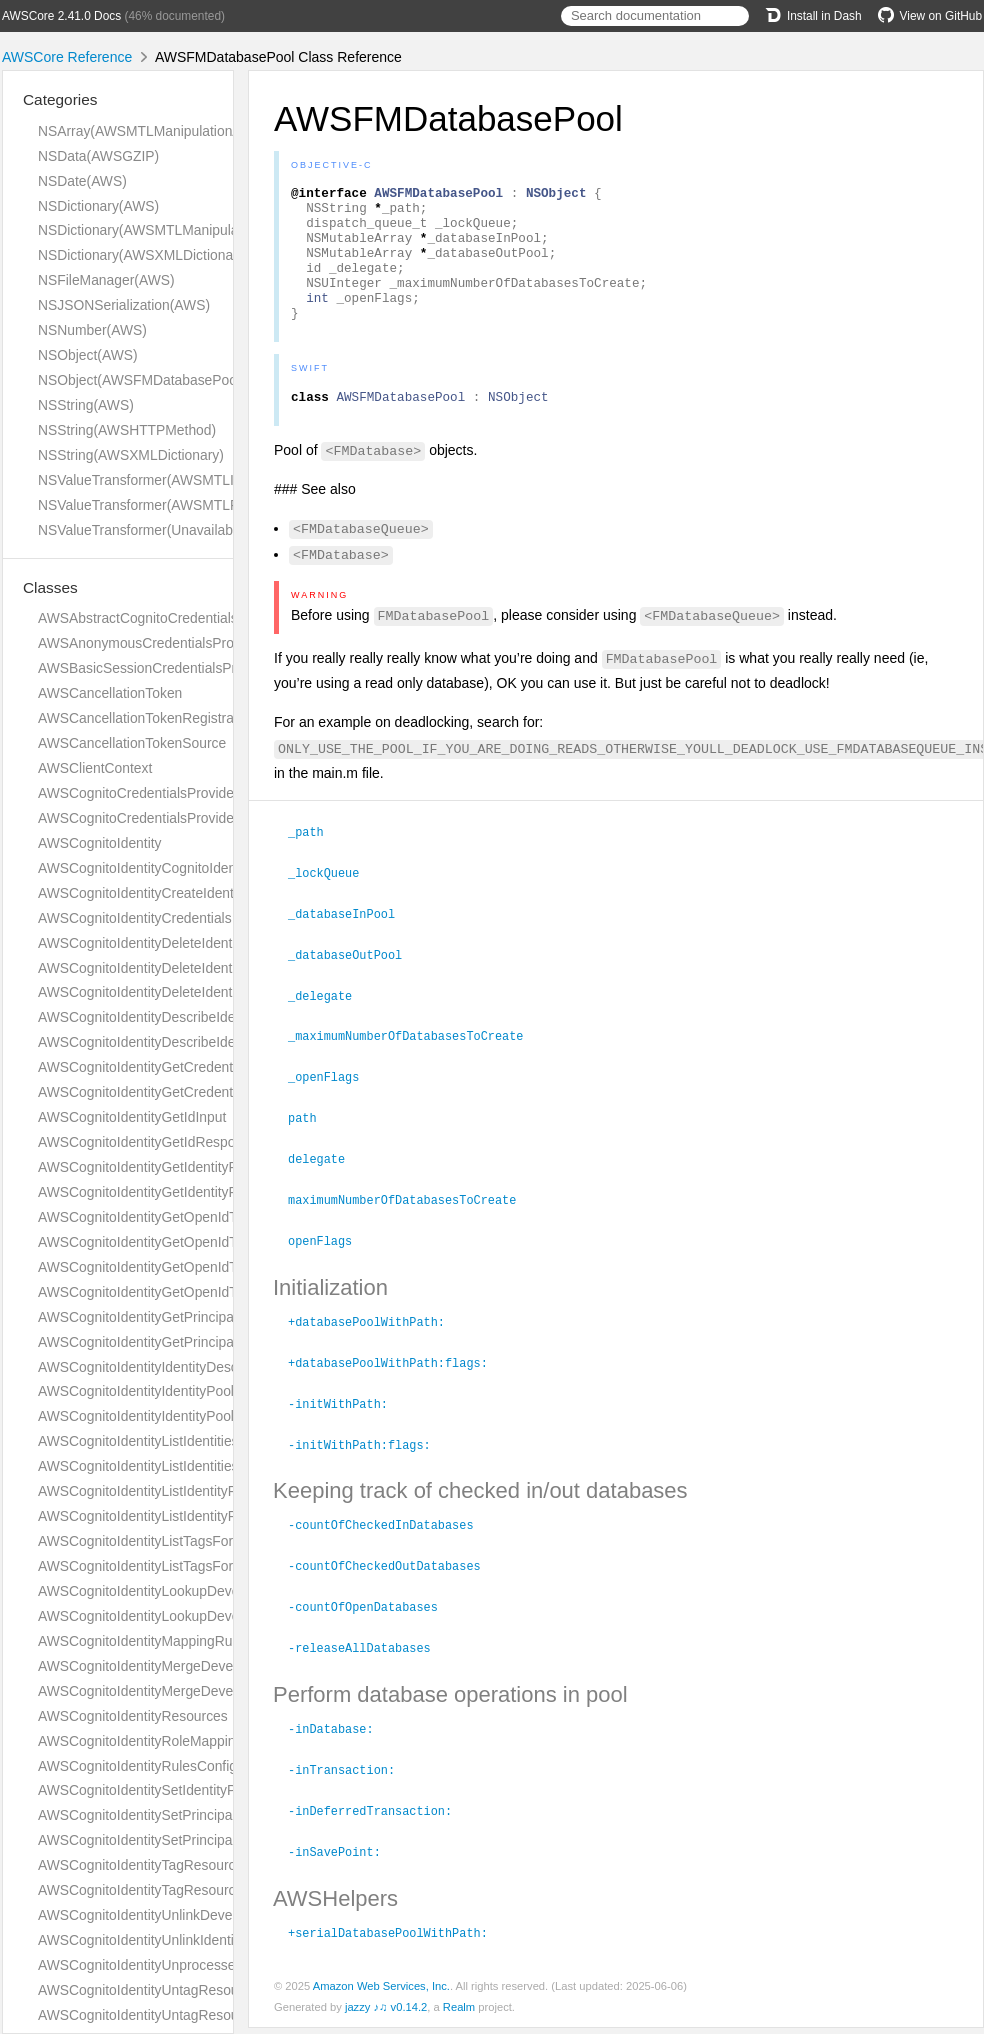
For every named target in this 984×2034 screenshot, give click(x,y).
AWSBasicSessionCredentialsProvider (156, 668)
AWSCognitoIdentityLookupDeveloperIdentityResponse (207, 1616)
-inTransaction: (350, 1779)
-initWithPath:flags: (368, 1460)
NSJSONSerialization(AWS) (124, 305)
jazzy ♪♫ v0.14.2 (386, 2013)
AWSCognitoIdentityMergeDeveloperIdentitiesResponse (210, 1691)
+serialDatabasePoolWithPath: (396, 1939)
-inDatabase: (339, 1739)
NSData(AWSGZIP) (98, 156)
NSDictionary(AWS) (98, 206)
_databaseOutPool (353, 981)
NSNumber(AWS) (92, 330)
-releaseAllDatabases (368, 1659)
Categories (60, 99)
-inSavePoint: (343, 1859)
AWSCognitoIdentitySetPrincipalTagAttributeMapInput (202, 1815)
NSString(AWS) (86, 405)
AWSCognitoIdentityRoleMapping (140, 1741)
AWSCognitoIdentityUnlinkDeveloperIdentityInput (188, 1915)
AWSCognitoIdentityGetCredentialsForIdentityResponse (210, 1092)
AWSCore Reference (67, 57)
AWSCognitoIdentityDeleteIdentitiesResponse (178, 968)
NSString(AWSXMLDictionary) (131, 455)
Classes (50, 587)
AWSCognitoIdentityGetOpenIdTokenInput (167, 1267)
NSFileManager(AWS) (106, 280)
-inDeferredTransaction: (378, 1819)
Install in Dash (813, 16)
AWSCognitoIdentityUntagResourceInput (163, 1990)
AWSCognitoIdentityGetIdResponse (148, 1142)
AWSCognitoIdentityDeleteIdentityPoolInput (171, 992)
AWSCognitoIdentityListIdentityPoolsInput (165, 1491)
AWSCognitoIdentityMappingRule (140, 1641)
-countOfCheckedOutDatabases (393, 1579)
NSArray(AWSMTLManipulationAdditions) (166, 131)
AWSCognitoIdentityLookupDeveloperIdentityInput (192, 1591)
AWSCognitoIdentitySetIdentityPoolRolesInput (179, 1790)
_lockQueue (332, 901)
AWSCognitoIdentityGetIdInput (132, 1117)
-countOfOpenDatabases (371, 1619)
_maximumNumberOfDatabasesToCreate (414, 1060)
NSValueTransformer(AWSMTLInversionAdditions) (193, 480)
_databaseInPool (350, 941)
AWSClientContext (95, 768)
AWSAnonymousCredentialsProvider (151, 643)
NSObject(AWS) (88, 355)
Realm (459, 2013)
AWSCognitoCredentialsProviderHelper (158, 818)
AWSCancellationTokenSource (132, 743)
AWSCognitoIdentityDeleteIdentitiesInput (163, 943)
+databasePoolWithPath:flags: (396, 1380)
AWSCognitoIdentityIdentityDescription (157, 1367)
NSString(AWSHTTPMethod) (127, 430)
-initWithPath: (346, 1420)
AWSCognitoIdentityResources (133, 1716)
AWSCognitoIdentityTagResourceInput (156, 1865)
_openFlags (332, 1100)
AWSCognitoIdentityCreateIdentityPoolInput (172, 893)
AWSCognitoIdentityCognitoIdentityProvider (172, 868)
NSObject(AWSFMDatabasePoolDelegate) (169, 380)
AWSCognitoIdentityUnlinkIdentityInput (157, 1940)
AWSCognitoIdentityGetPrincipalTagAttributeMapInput (203, 1317)
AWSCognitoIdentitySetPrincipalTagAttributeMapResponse (218, 1840)
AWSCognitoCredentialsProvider (138, 793)
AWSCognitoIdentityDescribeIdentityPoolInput (178, 1042)
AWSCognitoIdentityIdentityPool (136, 1391)
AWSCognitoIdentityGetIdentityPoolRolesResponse (196, 1192)
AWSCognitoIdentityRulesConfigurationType (173, 1766)
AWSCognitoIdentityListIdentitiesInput (153, 1441)
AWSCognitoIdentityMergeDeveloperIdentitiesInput (194, 1666)
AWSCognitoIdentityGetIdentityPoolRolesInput (180, 1167)
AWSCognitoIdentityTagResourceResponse (172, 1890)
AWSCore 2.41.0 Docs (61, 16)
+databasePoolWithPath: (375, 1340)
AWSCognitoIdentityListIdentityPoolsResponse (181, 1516)
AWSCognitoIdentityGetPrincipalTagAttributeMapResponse (219, 1342)
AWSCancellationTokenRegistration (147, 718)
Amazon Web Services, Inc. (381, 1992)
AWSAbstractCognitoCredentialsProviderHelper (184, 618)
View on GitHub (930, 16)
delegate (325, 1180)
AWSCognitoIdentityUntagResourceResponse (179, 2015)
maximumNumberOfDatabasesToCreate (410, 1220)
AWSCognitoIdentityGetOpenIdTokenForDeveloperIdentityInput (232, 1217)
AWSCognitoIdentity (100, 843)
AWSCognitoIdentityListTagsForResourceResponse (196, 1566)
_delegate (328, 1021)
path (311, 1140)
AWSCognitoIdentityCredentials (135, 918)
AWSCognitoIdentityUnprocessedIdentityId (168, 1965)
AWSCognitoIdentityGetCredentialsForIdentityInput (194, 1067)
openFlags (328, 1260)
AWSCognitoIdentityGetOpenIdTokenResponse (183, 1292)
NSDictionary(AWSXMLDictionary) (143, 255)
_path (314, 861)
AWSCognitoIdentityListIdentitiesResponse (169, 1466)
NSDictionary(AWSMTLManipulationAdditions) (180, 230)
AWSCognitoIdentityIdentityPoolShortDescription (187, 1416)
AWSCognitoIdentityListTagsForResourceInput (180, 1541)
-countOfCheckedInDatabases (389, 1539)
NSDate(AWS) (82, 181)
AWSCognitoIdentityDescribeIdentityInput (165, 1017)
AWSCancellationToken (110, 693)
